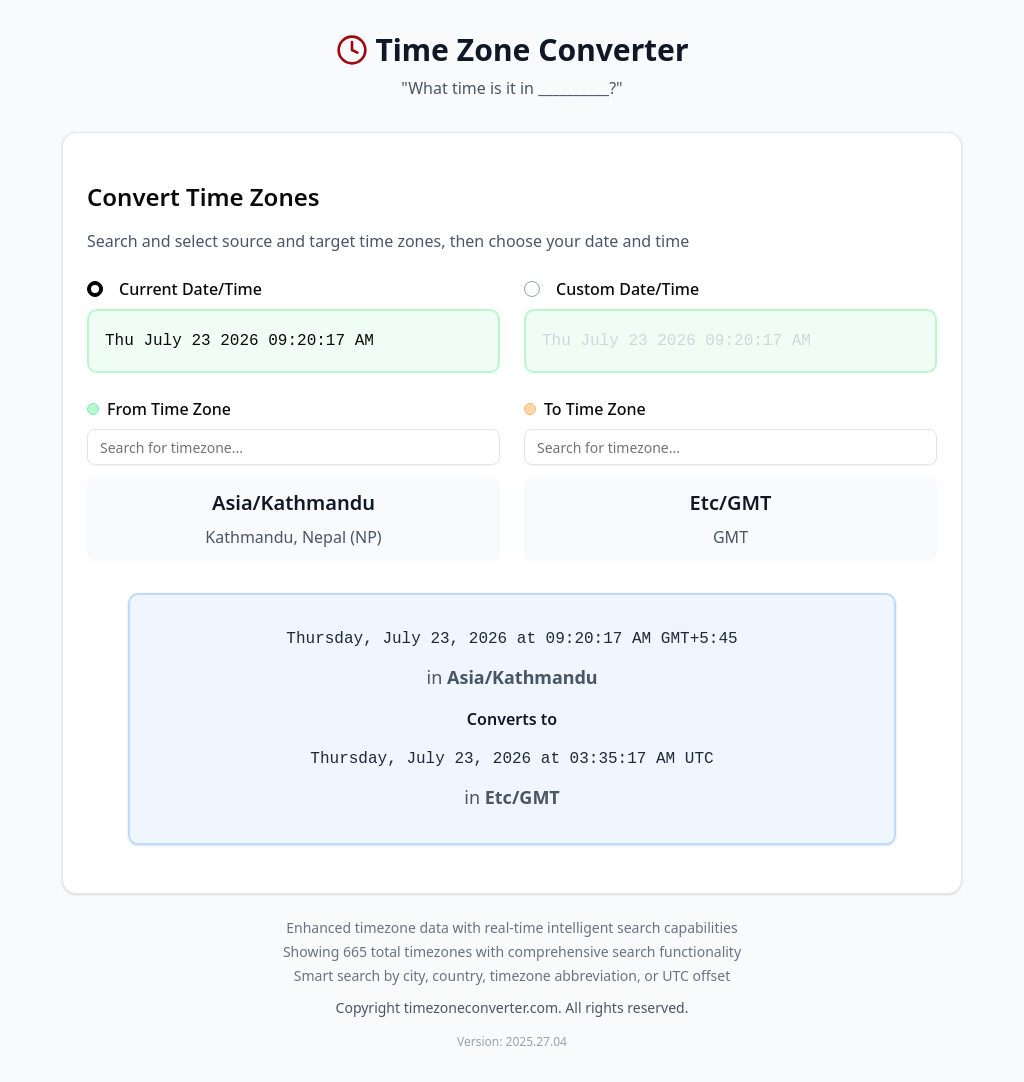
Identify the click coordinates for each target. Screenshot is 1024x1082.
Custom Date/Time (611, 289)
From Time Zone (159, 409)
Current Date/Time (174, 289)
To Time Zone (585, 409)
